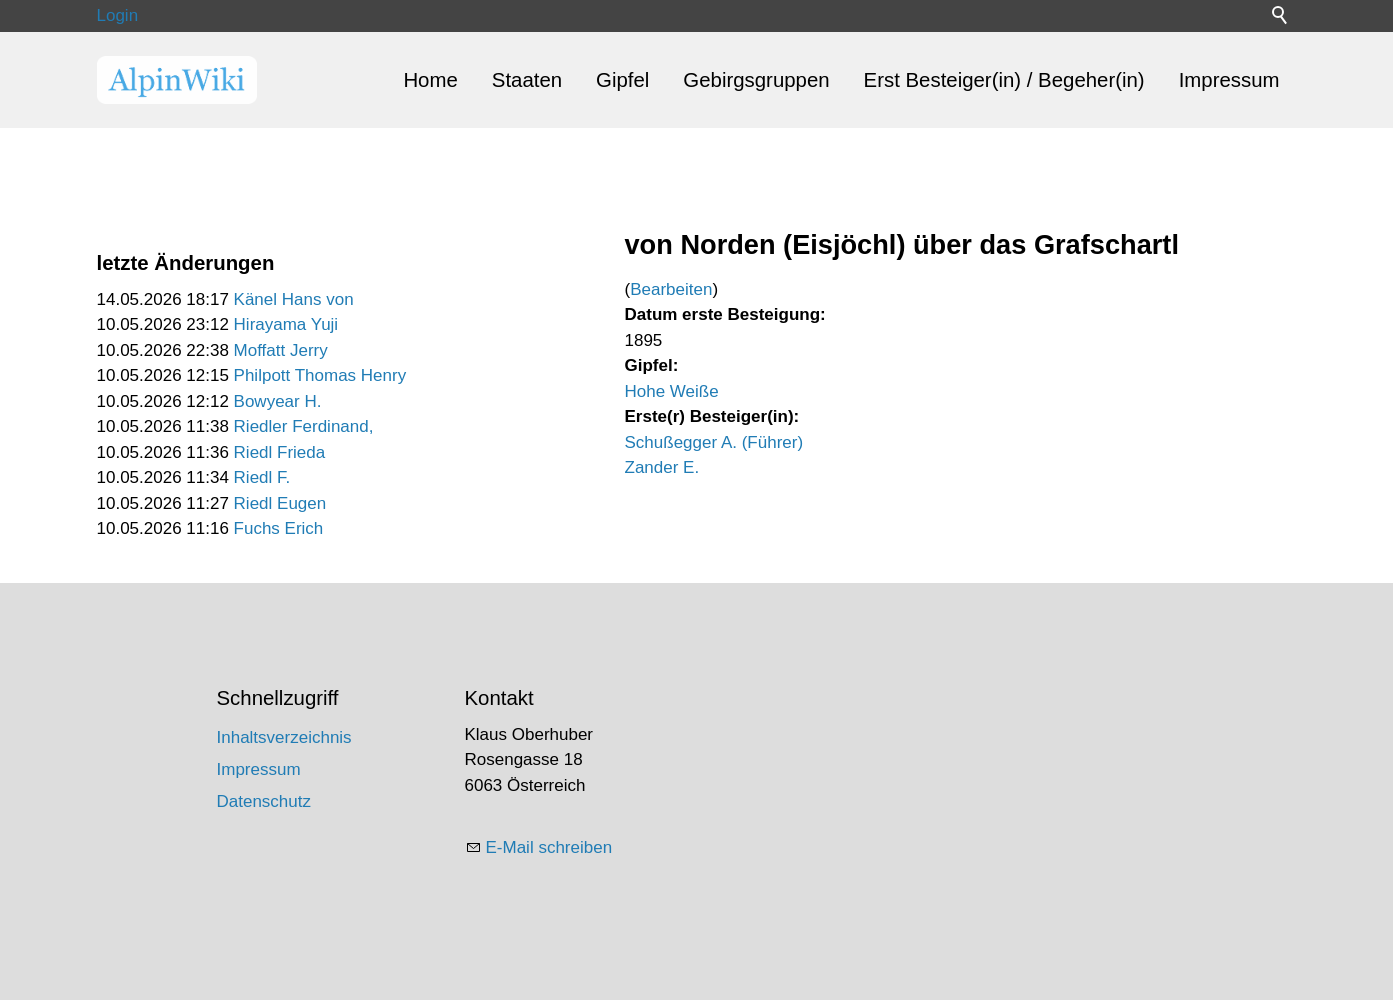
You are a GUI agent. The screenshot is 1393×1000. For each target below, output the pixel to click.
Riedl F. (262, 477)
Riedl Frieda (280, 452)
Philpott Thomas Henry (320, 375)
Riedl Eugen (280, 503)
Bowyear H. (278, 401)
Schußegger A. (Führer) (714, 442)
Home (430, 80)
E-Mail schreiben (549, 847)
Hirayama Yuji (286, 324)
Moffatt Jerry (281, 350)
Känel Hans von (294, 299)
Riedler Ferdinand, (304, 426)
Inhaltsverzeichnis (284, 737)
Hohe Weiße (672, 391)
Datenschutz (264, 801)
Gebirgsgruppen (756, 80)
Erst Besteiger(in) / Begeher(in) (1004, 80)
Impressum (1229, 80)
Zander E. (662, 467)
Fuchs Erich (279, 528)
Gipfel (622, 80)
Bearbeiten (671, 289)
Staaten (527, 80)
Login (118, 15)
